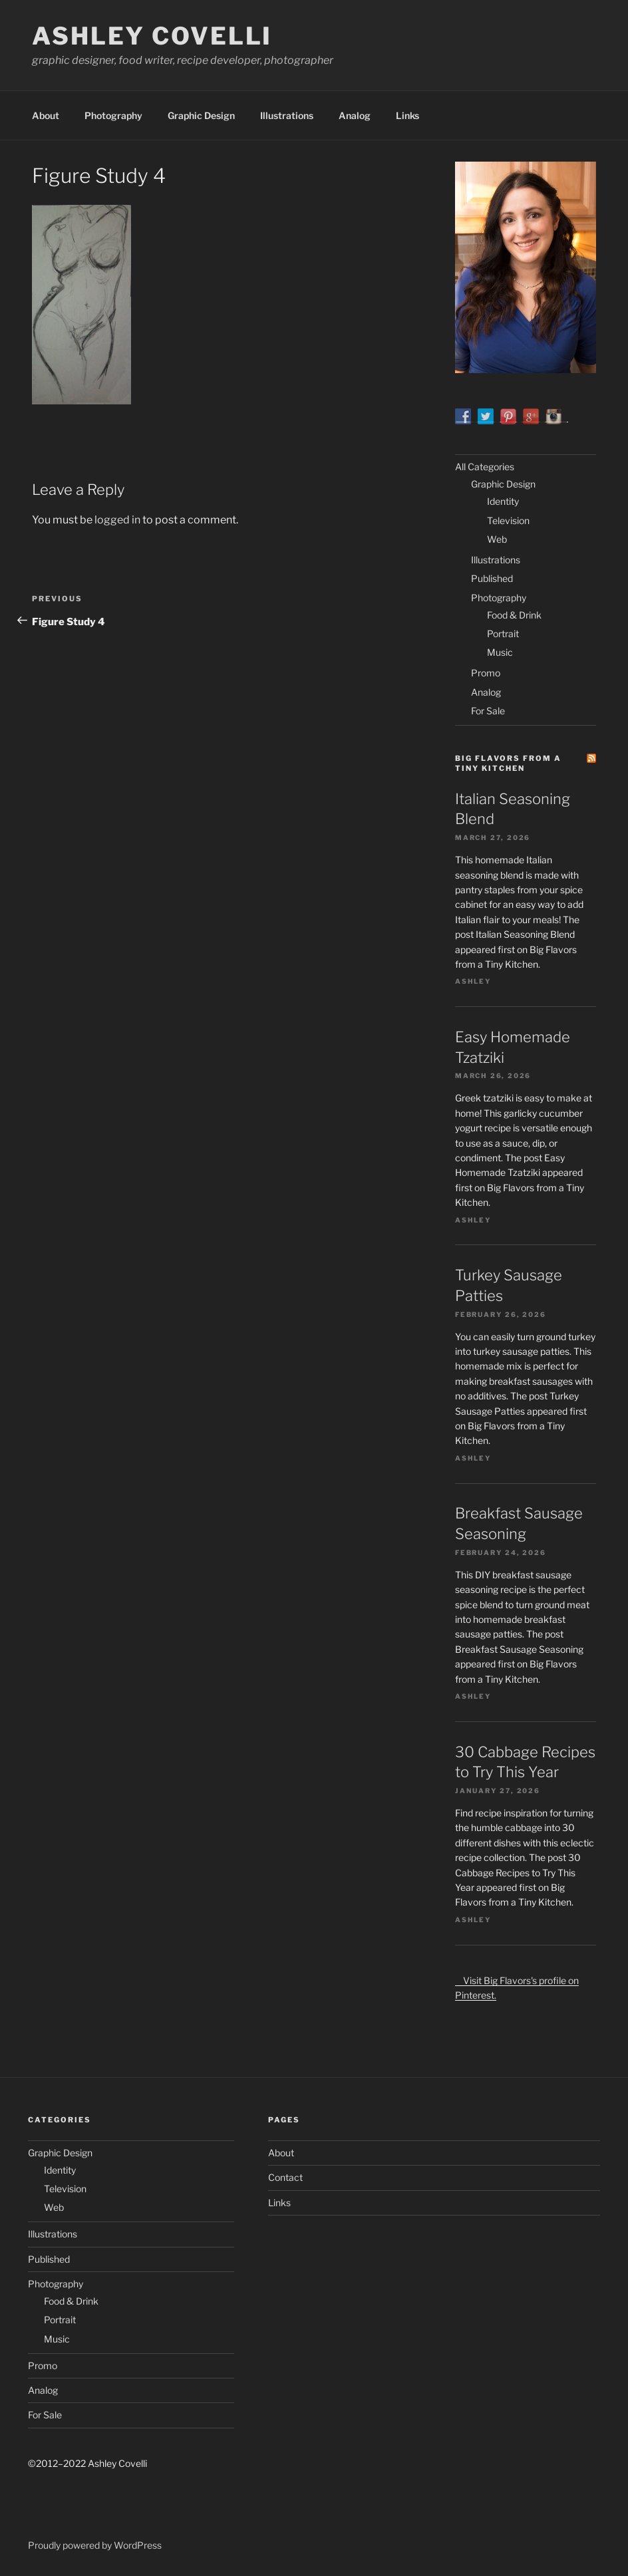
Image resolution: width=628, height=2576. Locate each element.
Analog (355, 115)
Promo (485, 672)
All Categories (484, 466)
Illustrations (286, 115)
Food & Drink (514, 615)
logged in (117, 519)
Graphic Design (201, 115)
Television (508, 520)
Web (497, 539)
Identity (503, 501)
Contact (285, 2177)
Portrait (503, 633)
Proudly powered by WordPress (95, 2545)
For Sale (488, 710)
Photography (113, 115)
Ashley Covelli (152, 36)
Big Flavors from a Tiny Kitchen (508, 763)
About (45, 115)
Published (492, 578)
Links (407, 115)
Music (500, 652)
